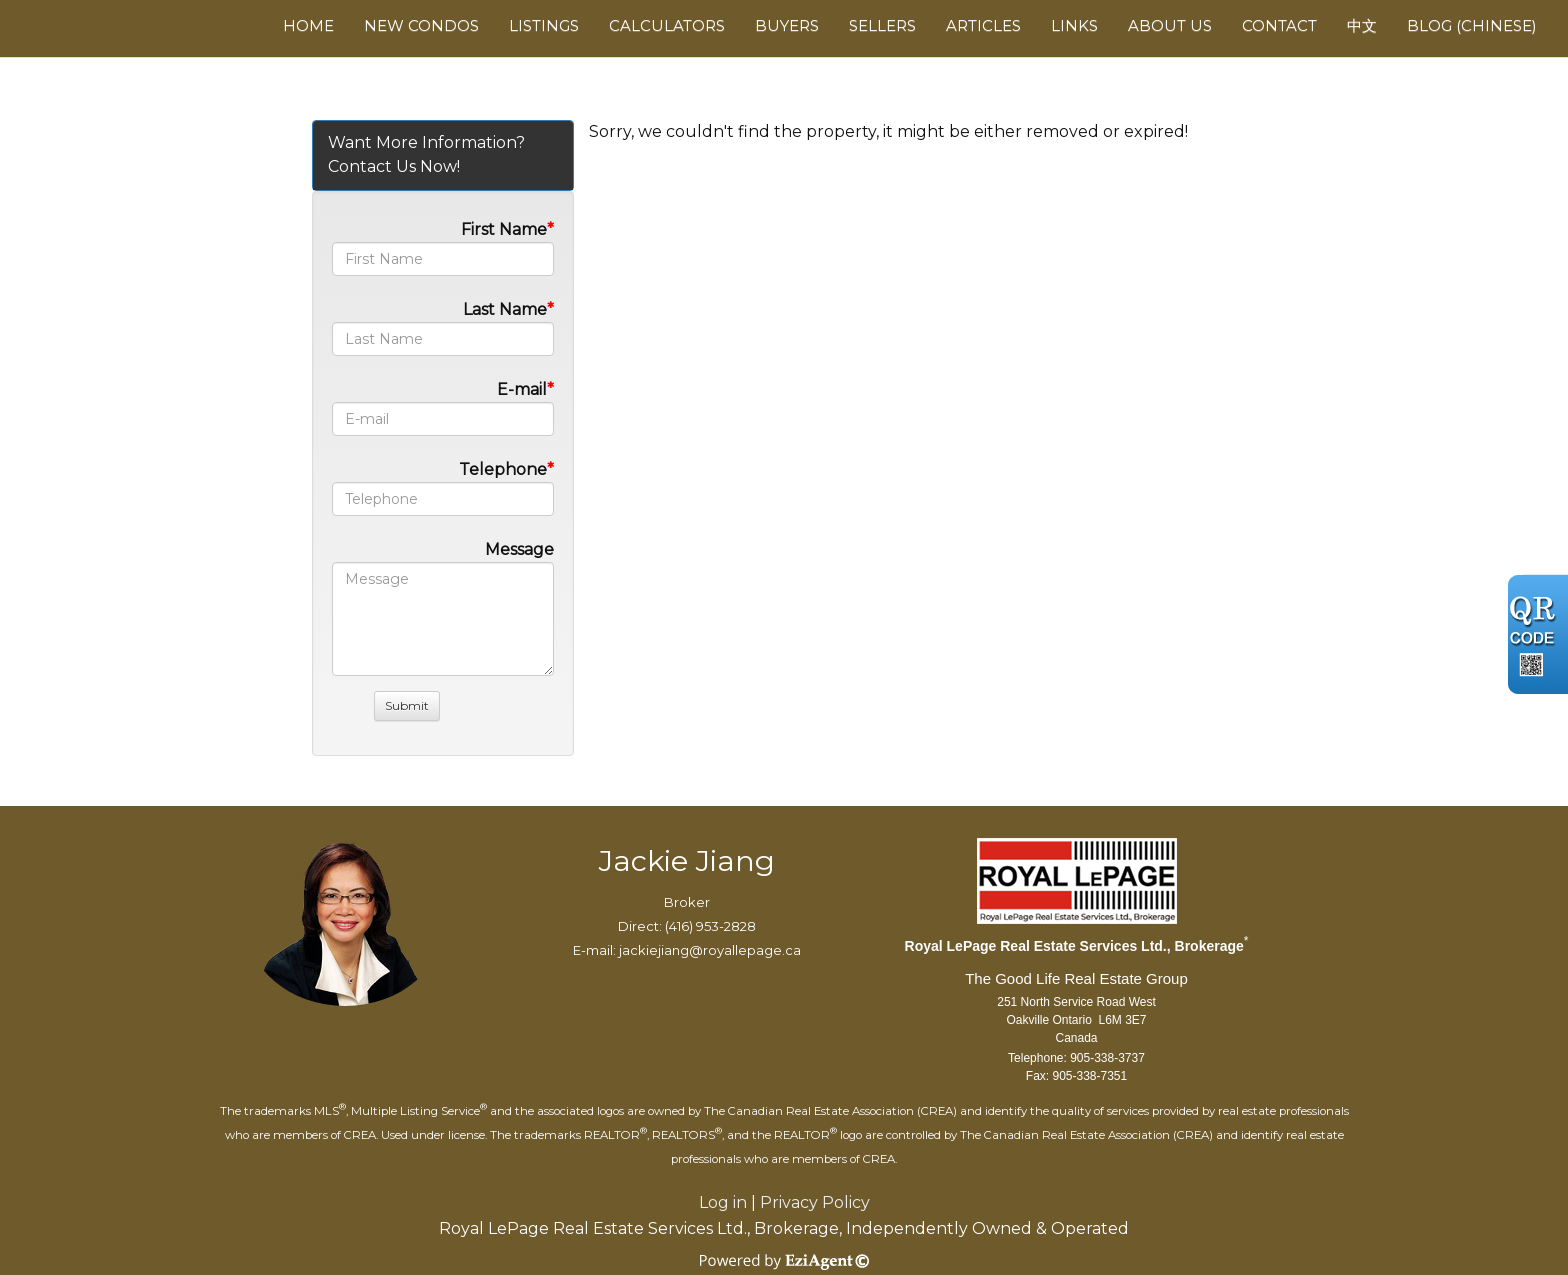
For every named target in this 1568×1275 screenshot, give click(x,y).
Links (1074, 25)
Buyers (787, 25)
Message (519, 549)
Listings (544, 25)
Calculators (667, 25)
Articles (983, 25)
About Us (1170, 25)
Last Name (505, 309)
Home (308, 25)
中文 (1362, 25)
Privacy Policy (815, 1202)
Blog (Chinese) (1472, 25)
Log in (723, 1202)
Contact (1279, 25)
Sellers (882, 25)
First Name (504, 229)
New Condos (421, 25)
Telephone (503, 469)
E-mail (522, 389)
